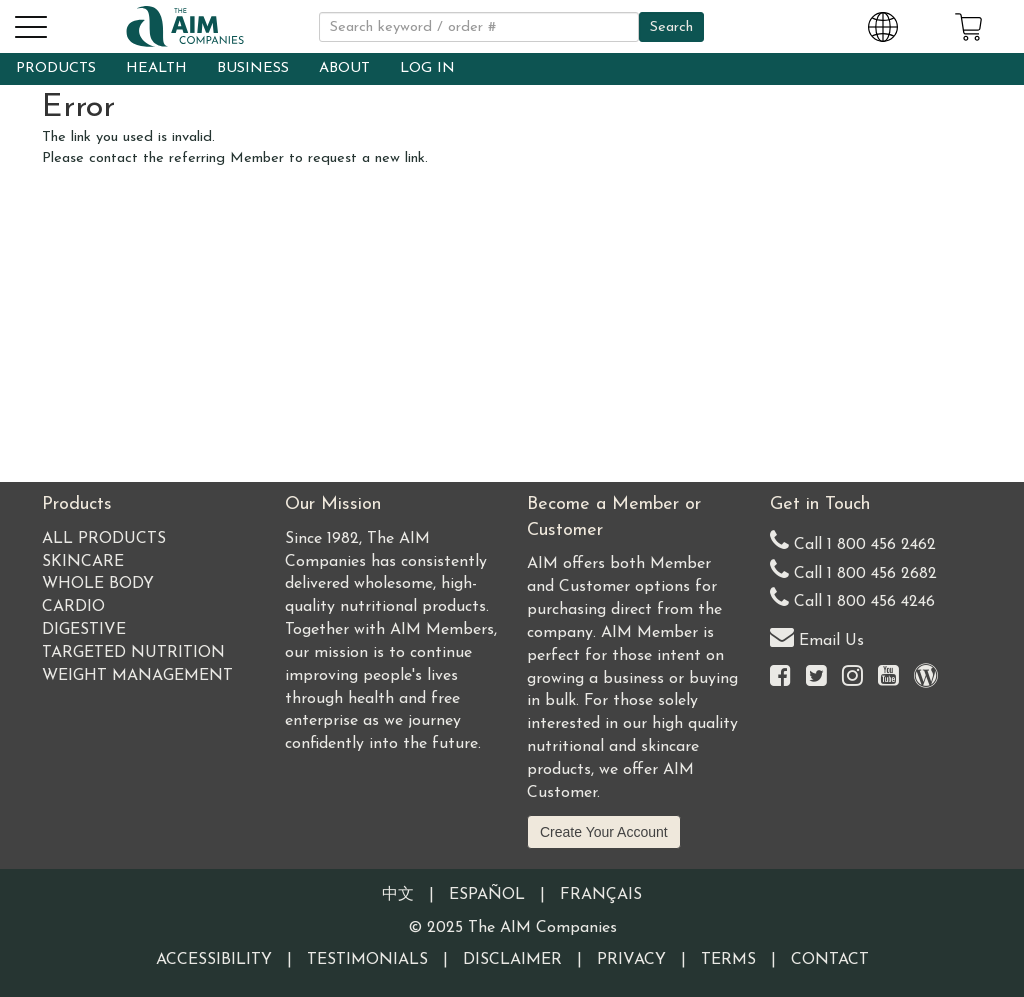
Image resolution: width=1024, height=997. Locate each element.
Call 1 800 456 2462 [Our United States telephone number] (853, 540)
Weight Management (137, 676)
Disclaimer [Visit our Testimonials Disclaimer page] (512, 960)
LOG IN (427, 68)
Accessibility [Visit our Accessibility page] (214, 960)
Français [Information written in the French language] (601, 895)
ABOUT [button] (344, 68)
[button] (30, 24)
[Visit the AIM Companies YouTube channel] (888, 677)
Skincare (83, 562)
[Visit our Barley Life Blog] (926, 677)
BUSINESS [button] (253, 68)
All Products (104, 539)
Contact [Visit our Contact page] (830, 960)
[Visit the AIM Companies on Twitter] (816, 677)
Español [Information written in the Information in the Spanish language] (487, 895)
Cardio (73, 607)
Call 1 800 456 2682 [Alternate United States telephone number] (853, 569)
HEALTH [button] (156, 68)
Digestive (84, 630)
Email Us (817, 636)
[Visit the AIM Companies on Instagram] (852, 677)
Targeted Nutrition (133, 653)
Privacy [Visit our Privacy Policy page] (631, 960)
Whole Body (98, 584)
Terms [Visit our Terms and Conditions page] (728, 960)
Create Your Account (604, 832)
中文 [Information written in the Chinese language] (398, 895)
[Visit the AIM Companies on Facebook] (780, 677)
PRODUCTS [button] (56, 68)
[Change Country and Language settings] (883, 24)
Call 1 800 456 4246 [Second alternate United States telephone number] (852, 597)
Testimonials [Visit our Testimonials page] (367, 960)
